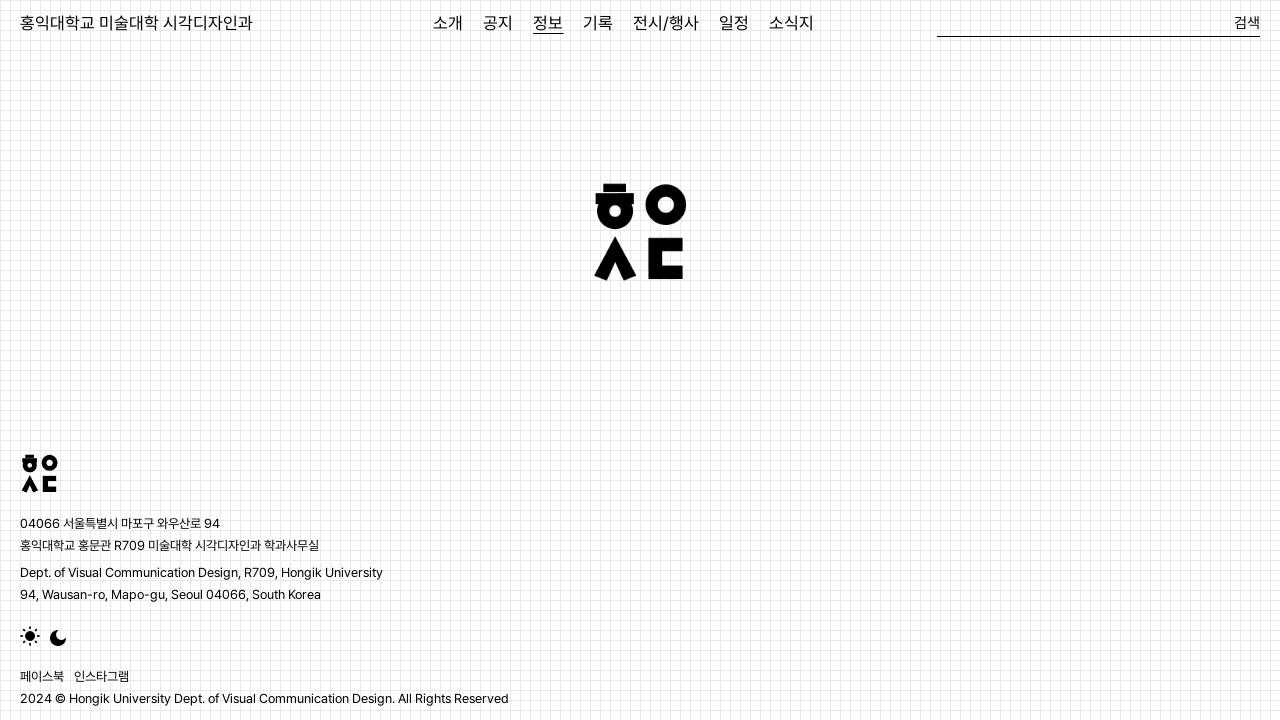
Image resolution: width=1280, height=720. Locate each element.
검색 (1247, 23)
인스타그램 (101, 676)
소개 (448, 23)
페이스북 (42, 676)
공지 (498, 23)
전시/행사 (666, 23)
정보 (548, 23)
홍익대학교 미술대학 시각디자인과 (136, 23)
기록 (598, 23)
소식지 (791, 23)
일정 (734, 23)
